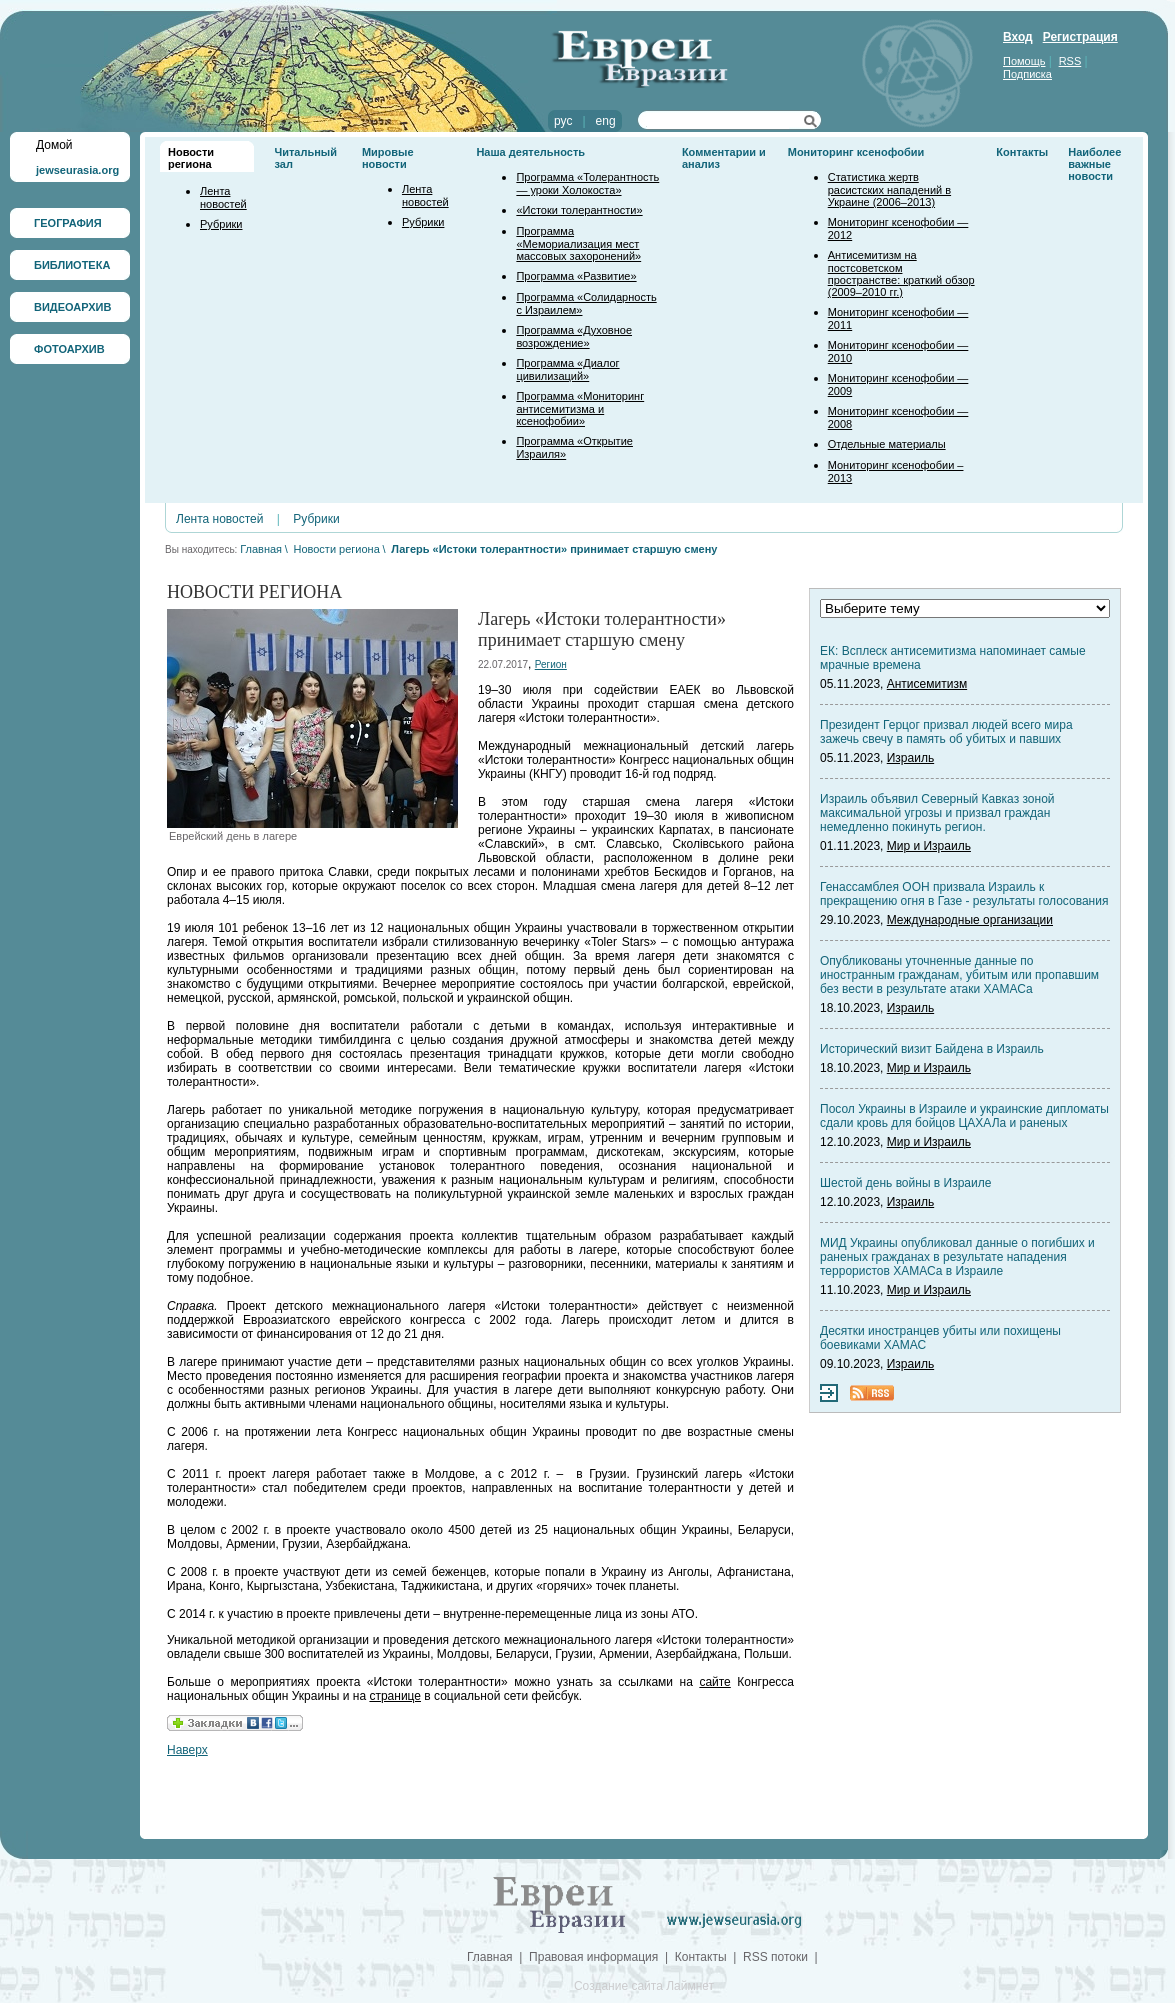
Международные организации (970, 920)
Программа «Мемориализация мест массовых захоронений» (578, 243)
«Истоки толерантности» (579, 210)
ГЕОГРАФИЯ (68, 223)
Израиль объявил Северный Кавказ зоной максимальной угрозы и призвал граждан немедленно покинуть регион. (937, 813)
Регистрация (1080, 37)
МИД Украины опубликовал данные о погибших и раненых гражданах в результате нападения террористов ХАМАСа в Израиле (957, 1257)
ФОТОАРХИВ (69, 349)
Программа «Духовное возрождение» (574, 336)
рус (563, 121)
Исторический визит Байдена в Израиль (932, 1049)
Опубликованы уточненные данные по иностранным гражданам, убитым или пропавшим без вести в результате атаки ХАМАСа (959, 975)
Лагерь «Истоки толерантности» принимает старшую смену (554, 549)
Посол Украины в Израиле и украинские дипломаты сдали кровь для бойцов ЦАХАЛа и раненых (964, 1116)
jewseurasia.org (77, 170)
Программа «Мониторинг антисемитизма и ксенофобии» (580, 408)
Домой (54, 145)
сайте (714, 1682)
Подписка (1027, 74)
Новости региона (191, 158)
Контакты (1022, 152)
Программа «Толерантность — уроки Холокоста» (587, 183)
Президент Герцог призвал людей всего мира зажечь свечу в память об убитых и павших (946, 732)
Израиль (910, 758)
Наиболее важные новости (1094, 164)
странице (395, 1696)
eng (606, 121)
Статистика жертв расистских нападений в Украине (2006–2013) (889, 189)
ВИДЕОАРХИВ (72, 307)
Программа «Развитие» (576, 276)
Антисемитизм (927, 684)
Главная (261, 549)
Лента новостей (223, 197)
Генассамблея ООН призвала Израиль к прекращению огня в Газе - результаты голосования (964, 894)
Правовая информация (593, 1957)
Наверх (187, 1750)
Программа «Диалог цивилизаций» (567, 369)
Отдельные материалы (887, 444)
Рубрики (221, 224)
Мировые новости (388, 158)
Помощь (1024, 61)
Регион (551, 664)
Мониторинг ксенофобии (856, 152)
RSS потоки (775, 1957)
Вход (1018, 37)
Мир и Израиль (929, 846)
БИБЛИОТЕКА (72, 265)
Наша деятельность (530, 152)
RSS (1070, 61)
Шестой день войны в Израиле (905, 1183)
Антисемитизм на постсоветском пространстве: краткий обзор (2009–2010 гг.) (901, 273)
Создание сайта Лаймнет (644, 1986)
